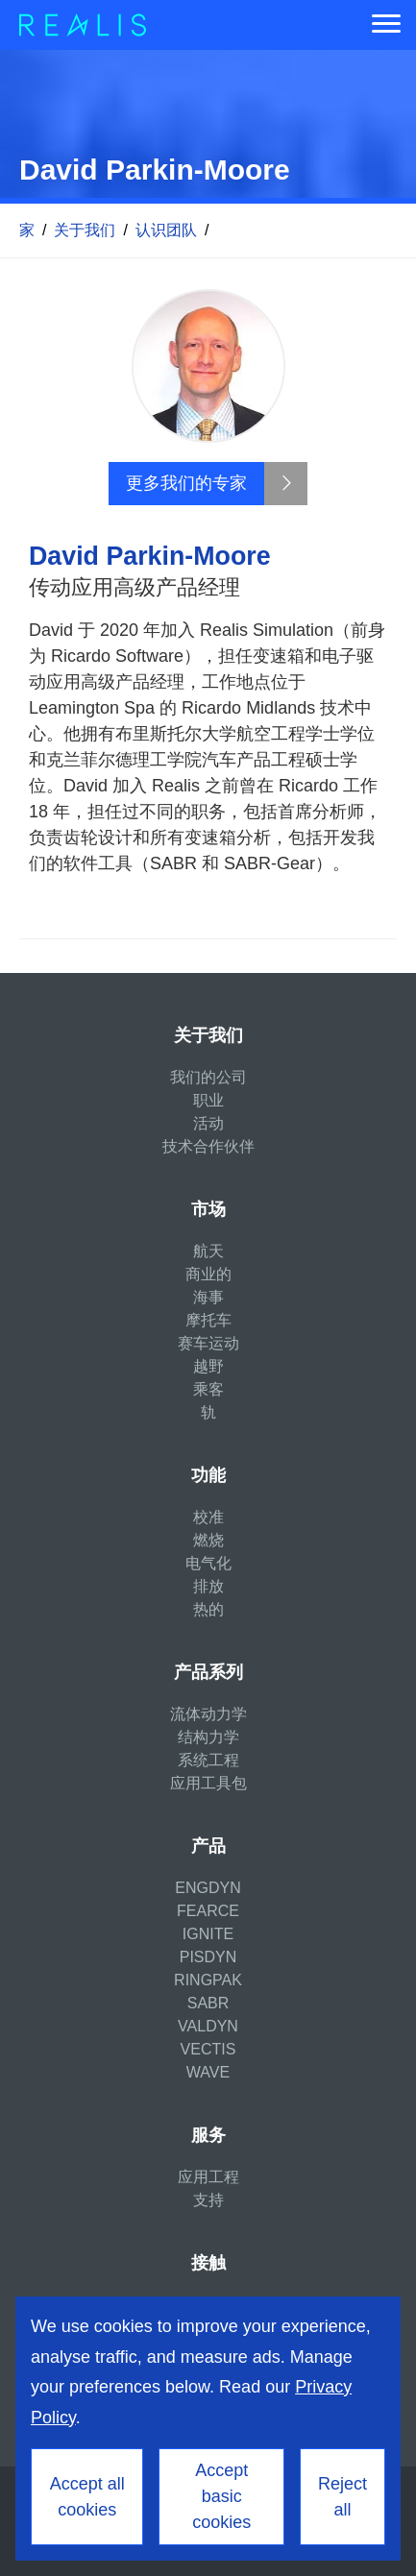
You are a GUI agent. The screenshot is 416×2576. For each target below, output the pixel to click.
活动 (208, 1123)
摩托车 (208, 1320)
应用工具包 (208, 1783)
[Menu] (386, 25)
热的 (208, 1609)
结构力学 (208, 1737)
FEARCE (208, 1911)
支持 (208, 2200)
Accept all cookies (87, 2496)
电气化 (208, 1563)
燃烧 (208, 1540)
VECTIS (208, 2049)
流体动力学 (208, 1714)
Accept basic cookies (221, 2496)
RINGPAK (208, 1980)
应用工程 (208, 2177)
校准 (208, 1517)
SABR (208, 2003)
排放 (208, 1586)
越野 (208, 1366)
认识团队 (166, 230)
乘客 (208, 1389)
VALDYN (208, 2026)
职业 (208, 1100)
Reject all (342, 2496)
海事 (208, 1297)
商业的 (208, 1274)
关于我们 (84, 230)
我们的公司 (208, 1077)
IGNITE (208, 1934)
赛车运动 (208, 1343)
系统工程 (208, 1760)
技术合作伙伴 (208, 1146)
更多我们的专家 (186, 483)
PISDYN (208, 1957)
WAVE (208, 2072)
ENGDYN (207, 1888)
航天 (208, 1251)
